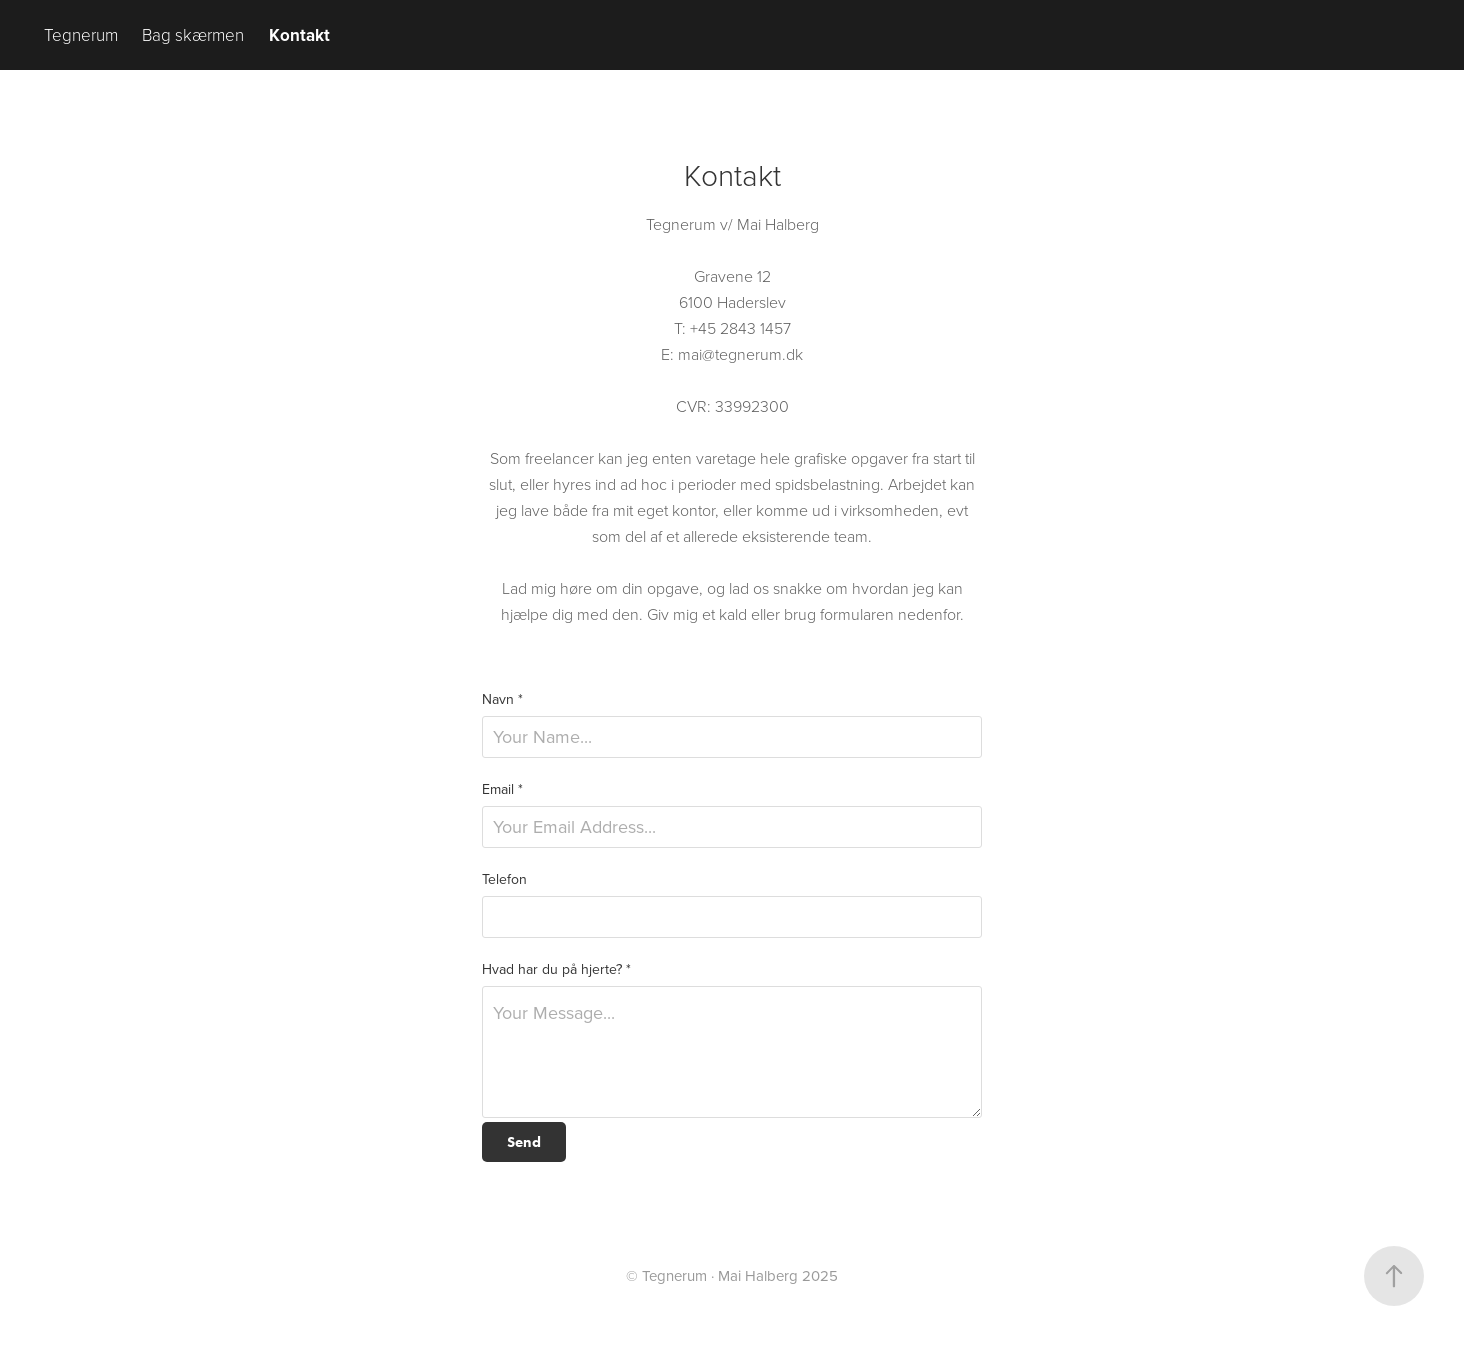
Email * (502, 789)
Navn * (502, 699)
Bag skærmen (193, 34)
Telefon (504, 879)
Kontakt (299, 35)
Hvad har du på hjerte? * (556, 969)
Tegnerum (81, 34)
